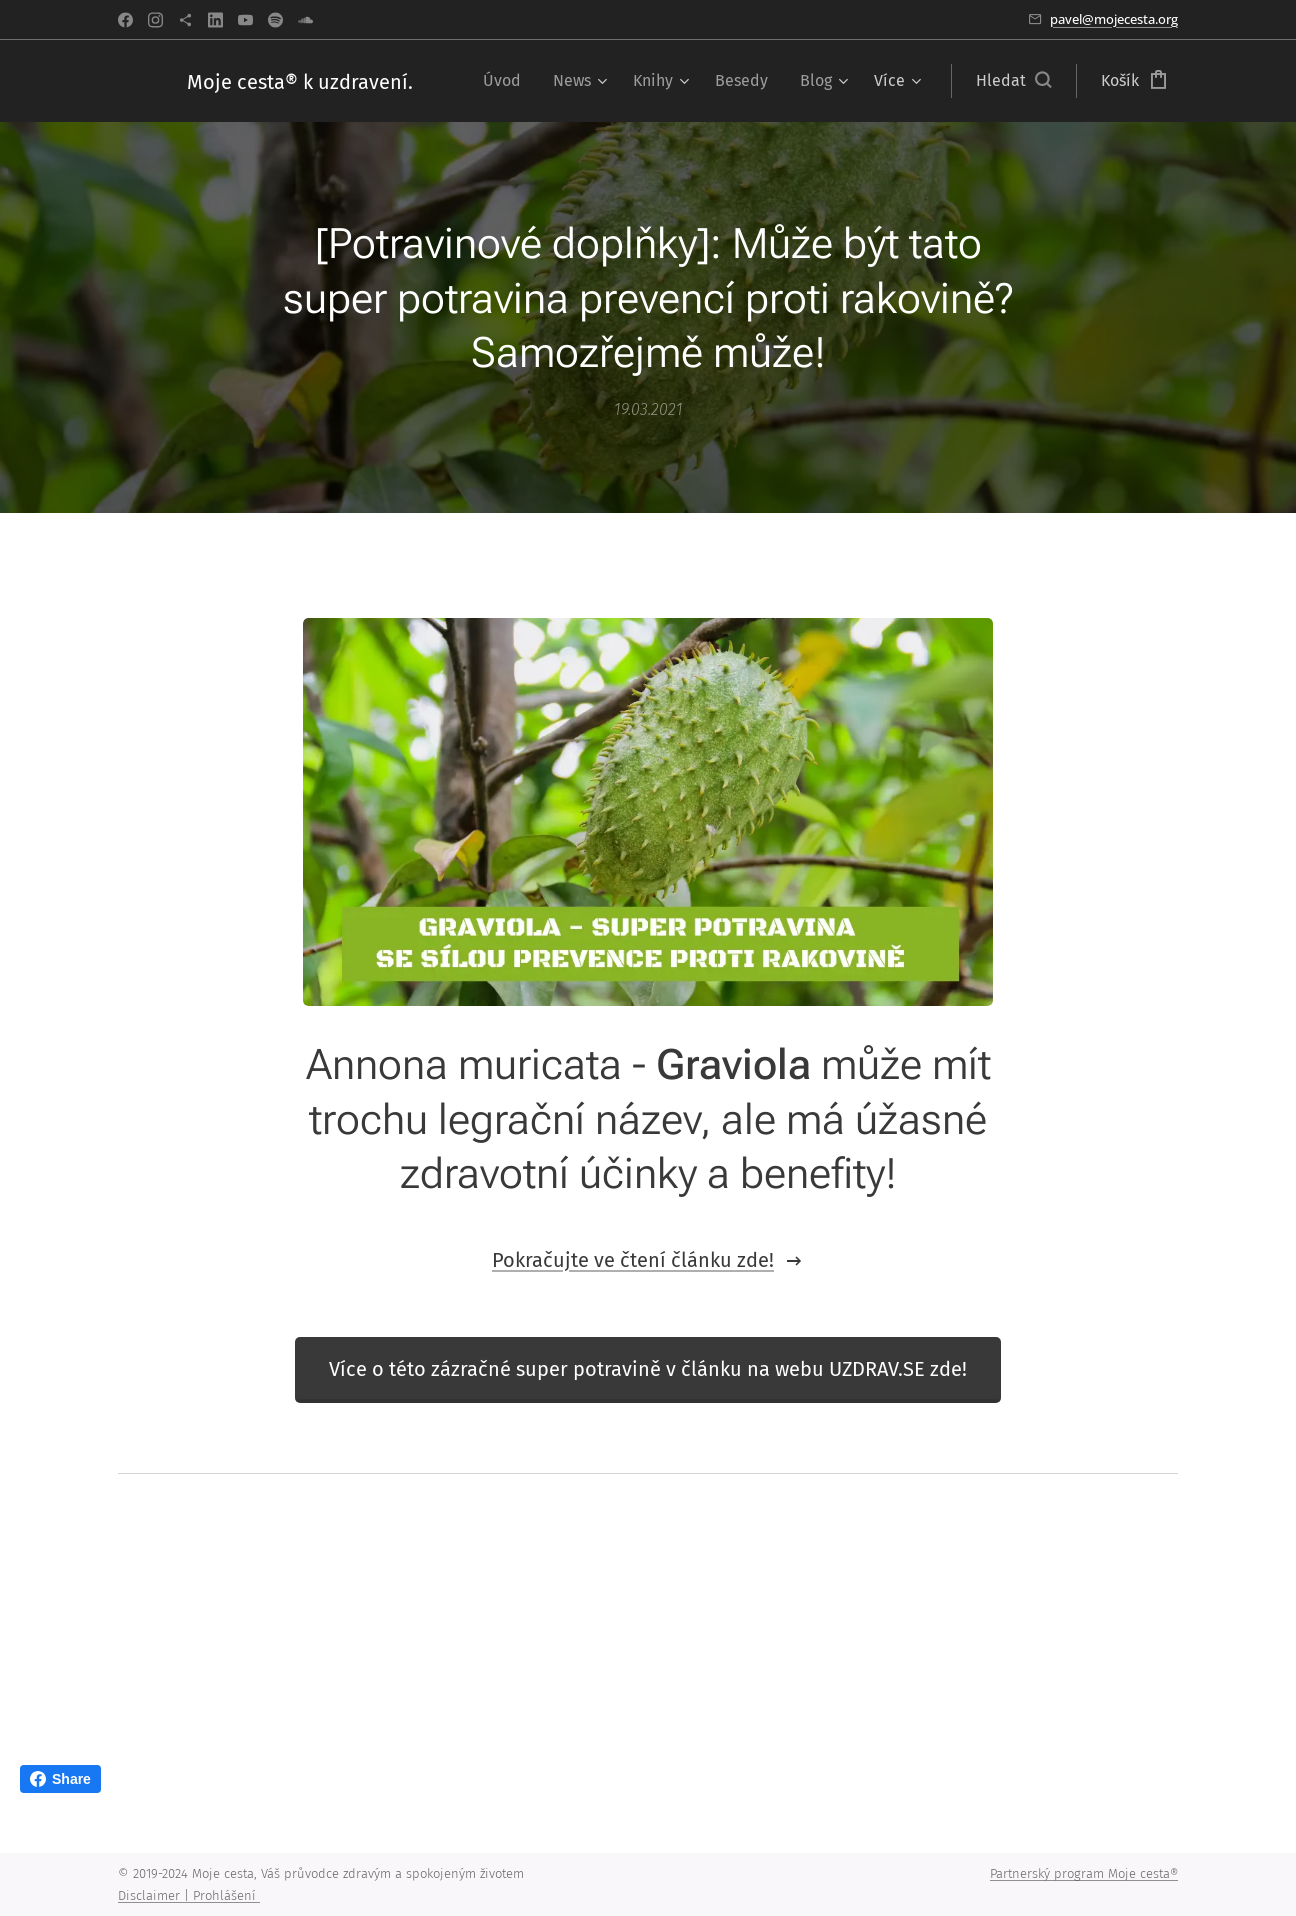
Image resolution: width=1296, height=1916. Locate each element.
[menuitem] (507, 81)
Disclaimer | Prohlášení (189, 1895)
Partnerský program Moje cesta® (1084, 1873)
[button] (1013, 81)
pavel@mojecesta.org (1114, 19)
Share (60, 1779)
